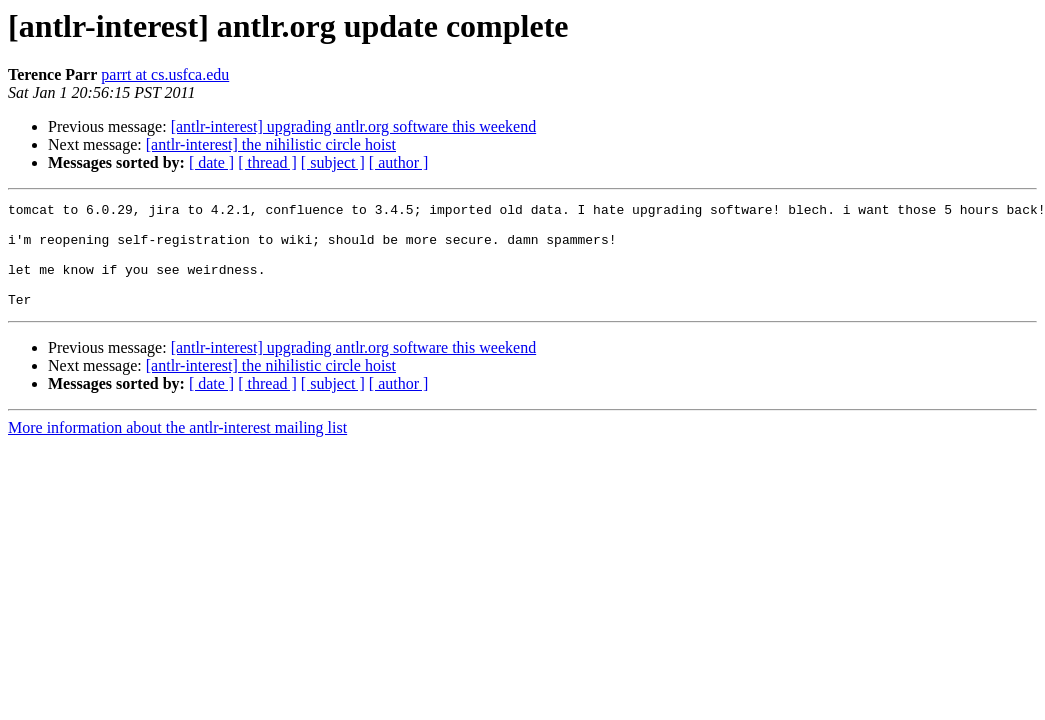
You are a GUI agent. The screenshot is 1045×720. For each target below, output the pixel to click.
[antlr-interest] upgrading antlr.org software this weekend (354, 126)
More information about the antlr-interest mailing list (177, 448)
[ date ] (211, 162)
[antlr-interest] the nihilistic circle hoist (271, 144)
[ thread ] (267, 162)
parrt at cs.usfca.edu (165, 74)
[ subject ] (333, 162)
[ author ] (399, 162)
